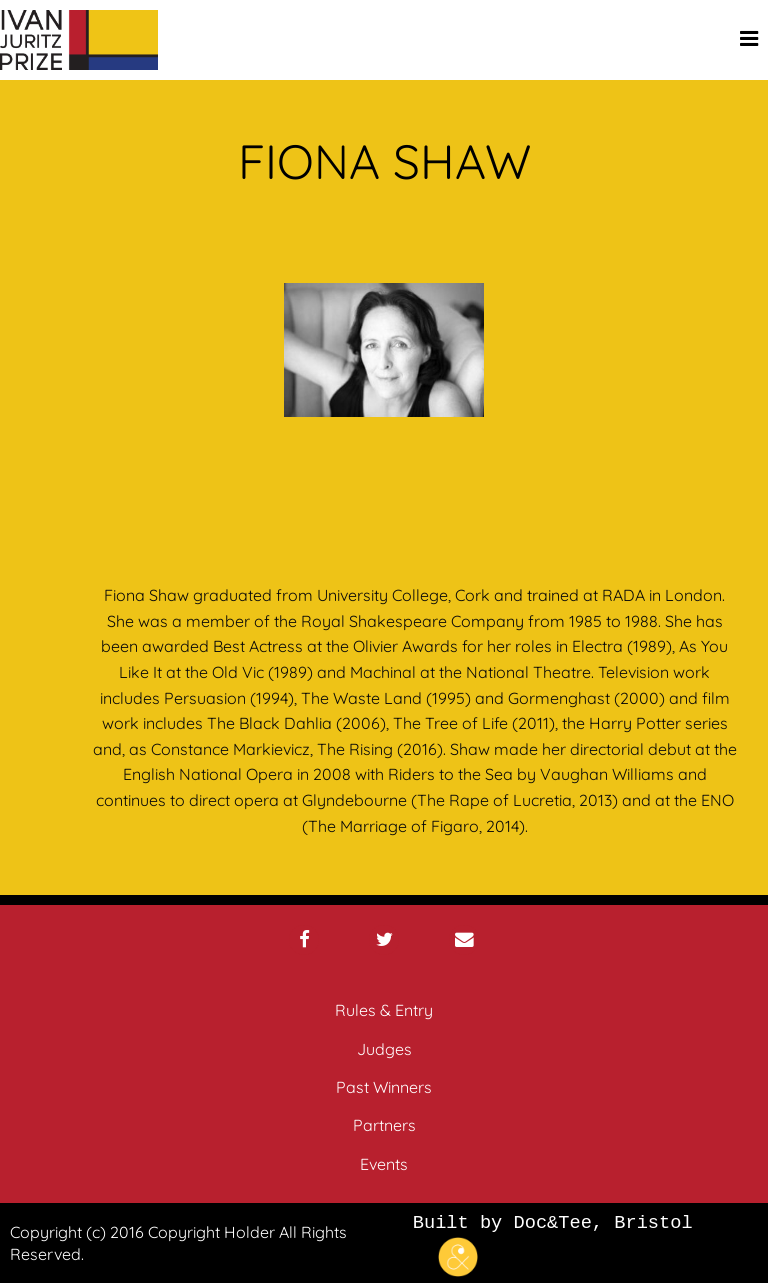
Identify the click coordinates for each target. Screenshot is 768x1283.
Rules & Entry (384, 1010)
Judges (384, 1049)
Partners (384, 1125)
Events (384, 1164)
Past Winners (384, 1087)
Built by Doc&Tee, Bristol (553, 1243)
